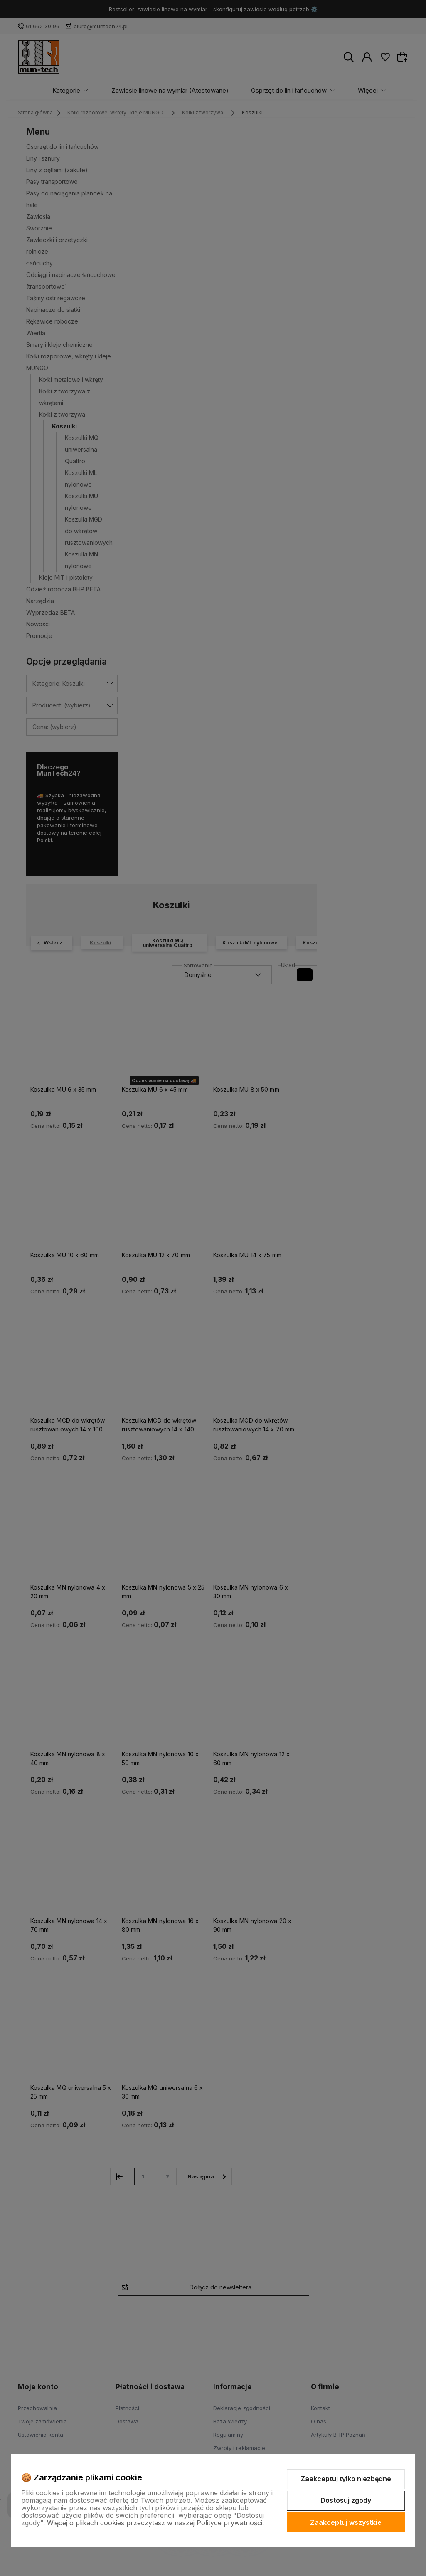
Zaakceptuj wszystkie (346, 2522)
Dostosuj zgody (345, 2500)
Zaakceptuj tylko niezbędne (345, 2479)
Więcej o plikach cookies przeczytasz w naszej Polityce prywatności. (155, 2523)
